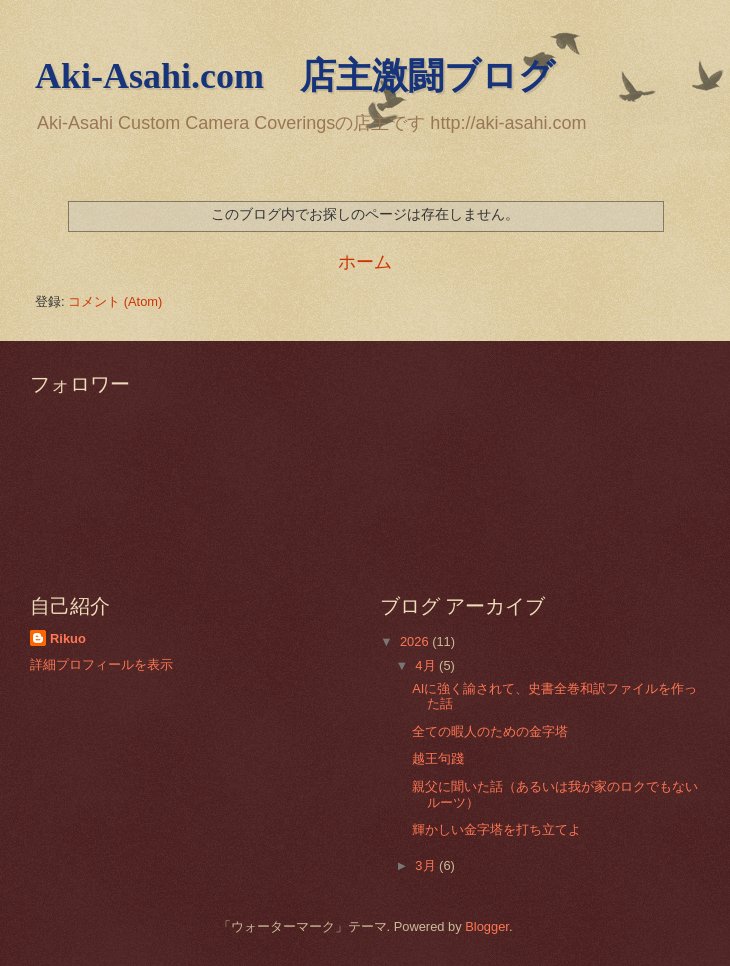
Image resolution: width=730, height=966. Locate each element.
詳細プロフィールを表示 (101, 664)
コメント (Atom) (115, 301)
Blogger (487, 926)
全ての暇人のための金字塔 (490, 731)
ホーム (365, 262)
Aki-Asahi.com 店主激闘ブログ (295, 76)
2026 (416, 641)
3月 (427, 865)
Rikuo (68, 638)
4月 (427, 665)
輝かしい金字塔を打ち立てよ (496, 829)
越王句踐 (438, 758)
